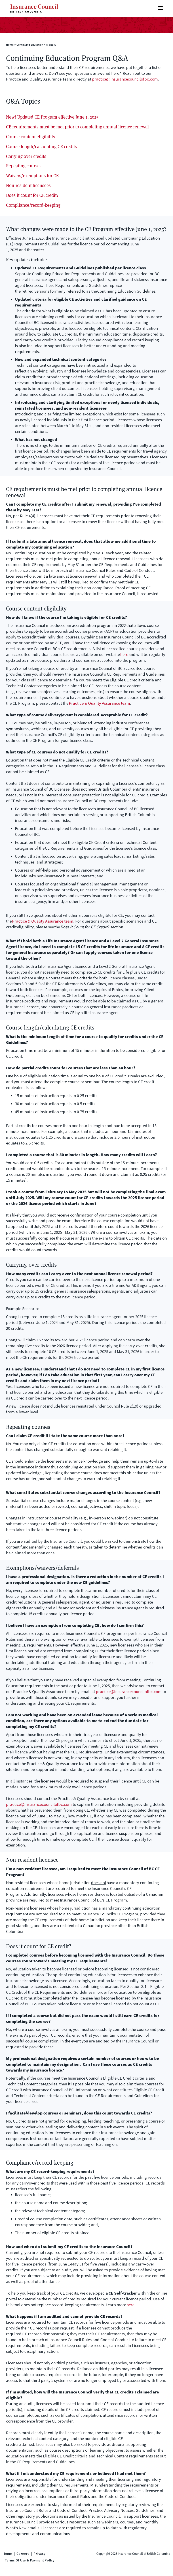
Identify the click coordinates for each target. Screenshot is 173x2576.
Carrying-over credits (26, 157)
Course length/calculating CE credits (41, 147)
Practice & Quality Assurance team (99, 703)
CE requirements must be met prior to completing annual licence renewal (77, 127)
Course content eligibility (30, 137)
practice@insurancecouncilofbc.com (125, 79)
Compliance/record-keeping (33, 205)
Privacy (39, 2554)
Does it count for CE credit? (32, 195)
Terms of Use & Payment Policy (30, 2560)
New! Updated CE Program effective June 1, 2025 (52, 117)
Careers (23, 2554)
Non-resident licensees (28, 186)
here (124, 654)
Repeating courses (24, 166)
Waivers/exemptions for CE (32, 176)
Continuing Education (30, 45)
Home (10, 45)
